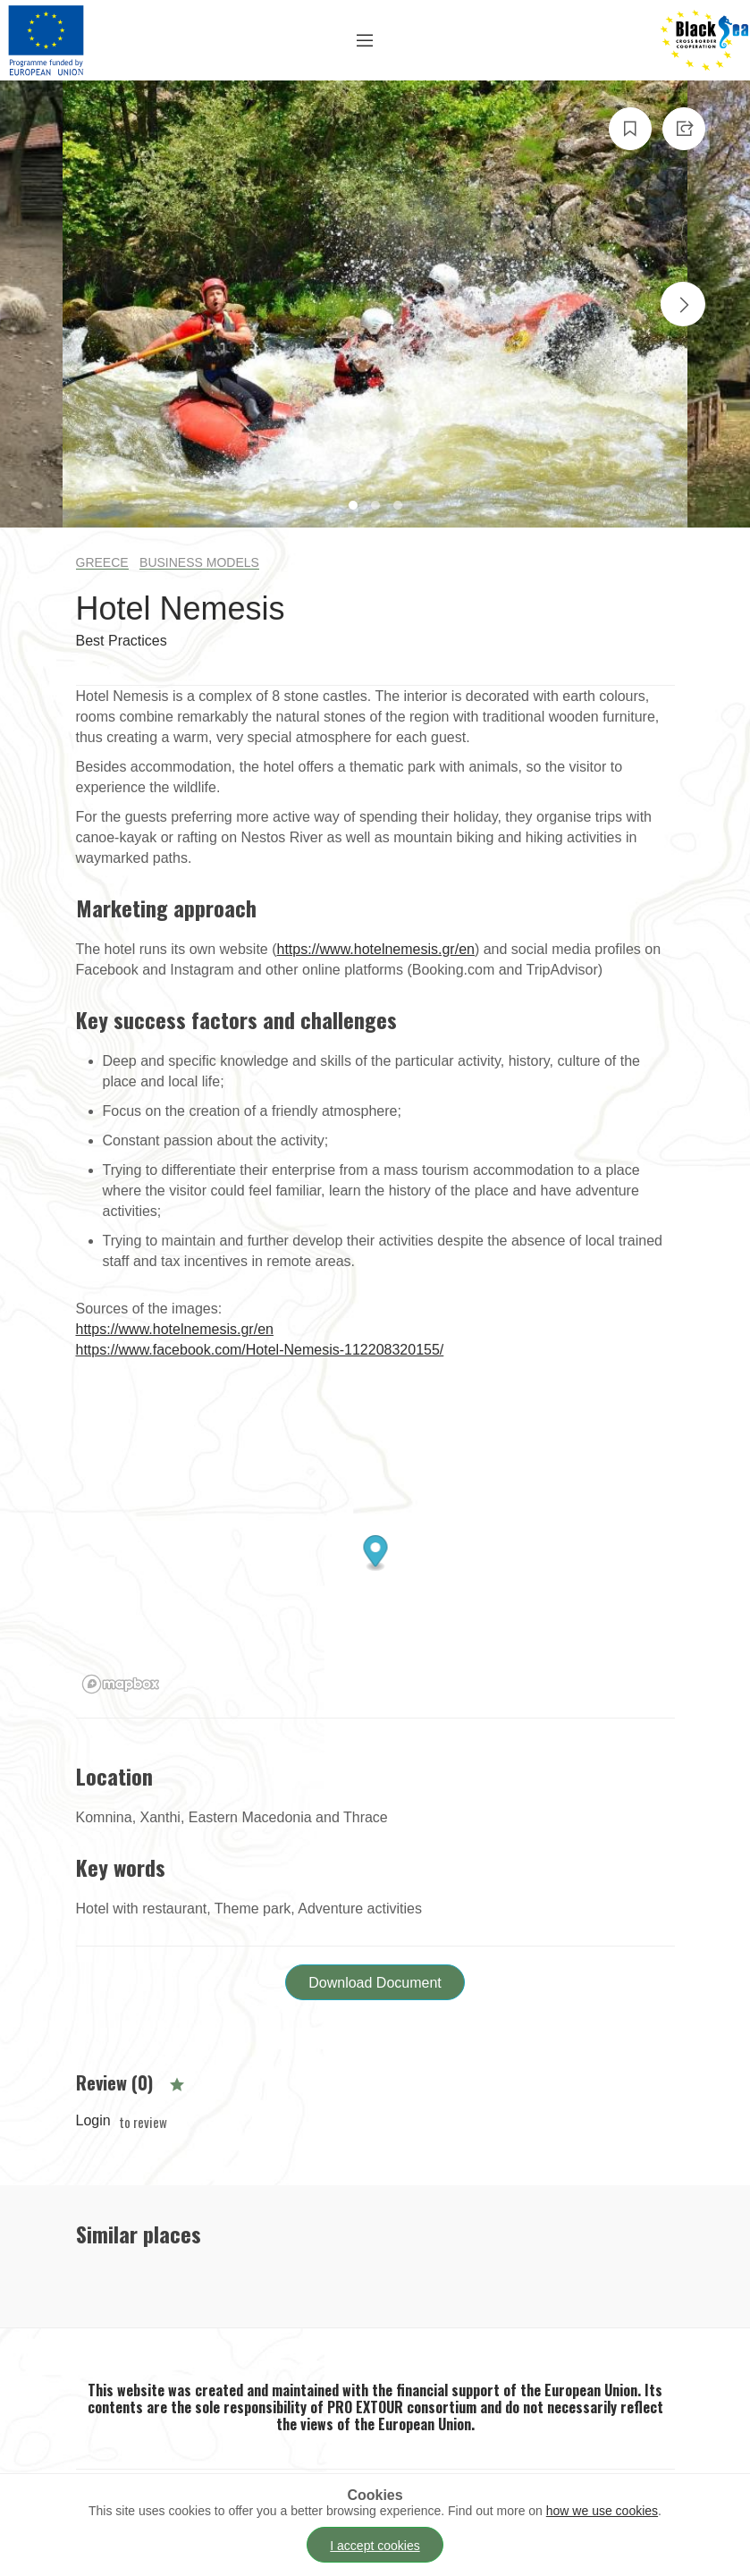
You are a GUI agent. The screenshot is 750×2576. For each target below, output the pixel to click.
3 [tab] (400, 507)
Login (93, 2120)
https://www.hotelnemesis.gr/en (376, 949)
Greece (102, 562)
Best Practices (121, 640)
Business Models (199, 562)
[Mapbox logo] (120, 1684)
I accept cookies (374, 2545)
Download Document (375, 1982)
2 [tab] (377, 507)
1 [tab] (355, 507)
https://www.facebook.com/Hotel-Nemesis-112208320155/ (260, 1349)
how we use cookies (602, 2511)
